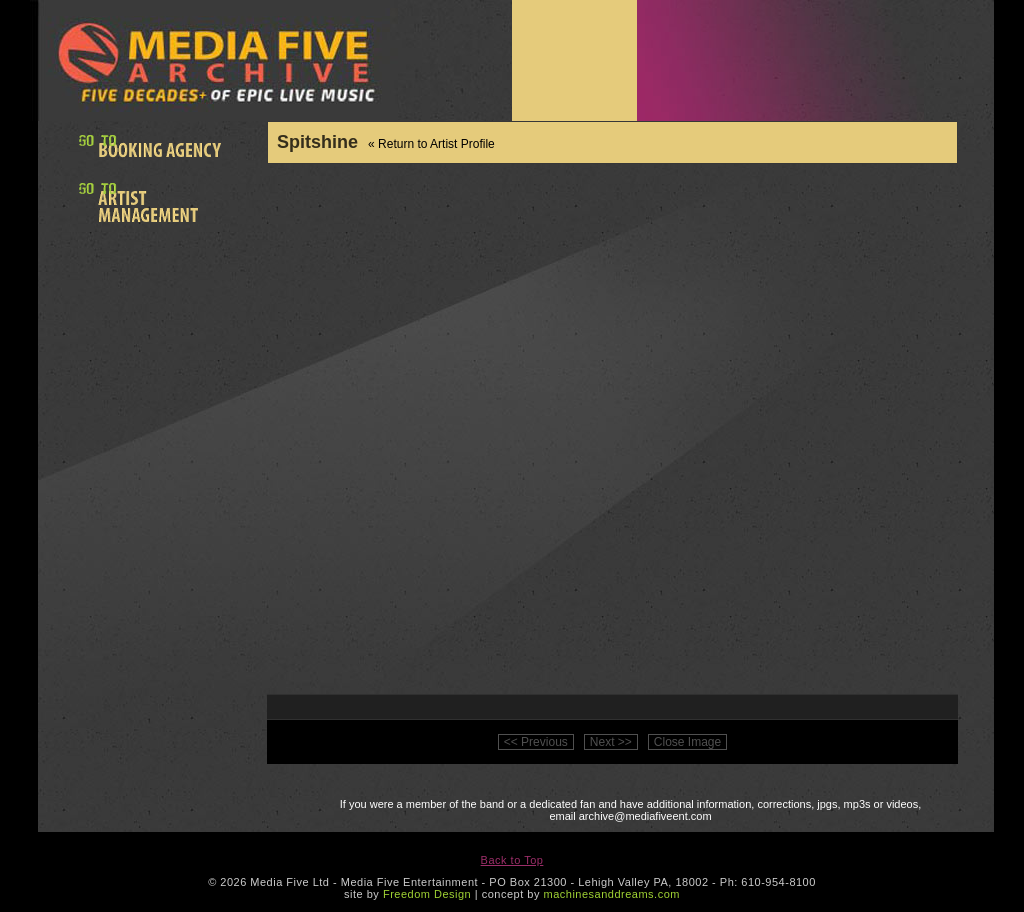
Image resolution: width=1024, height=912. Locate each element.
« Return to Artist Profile (431, 144)
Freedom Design (427, 894)
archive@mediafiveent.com (645, 816)
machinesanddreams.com (611, 894)
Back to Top (512, 860)
